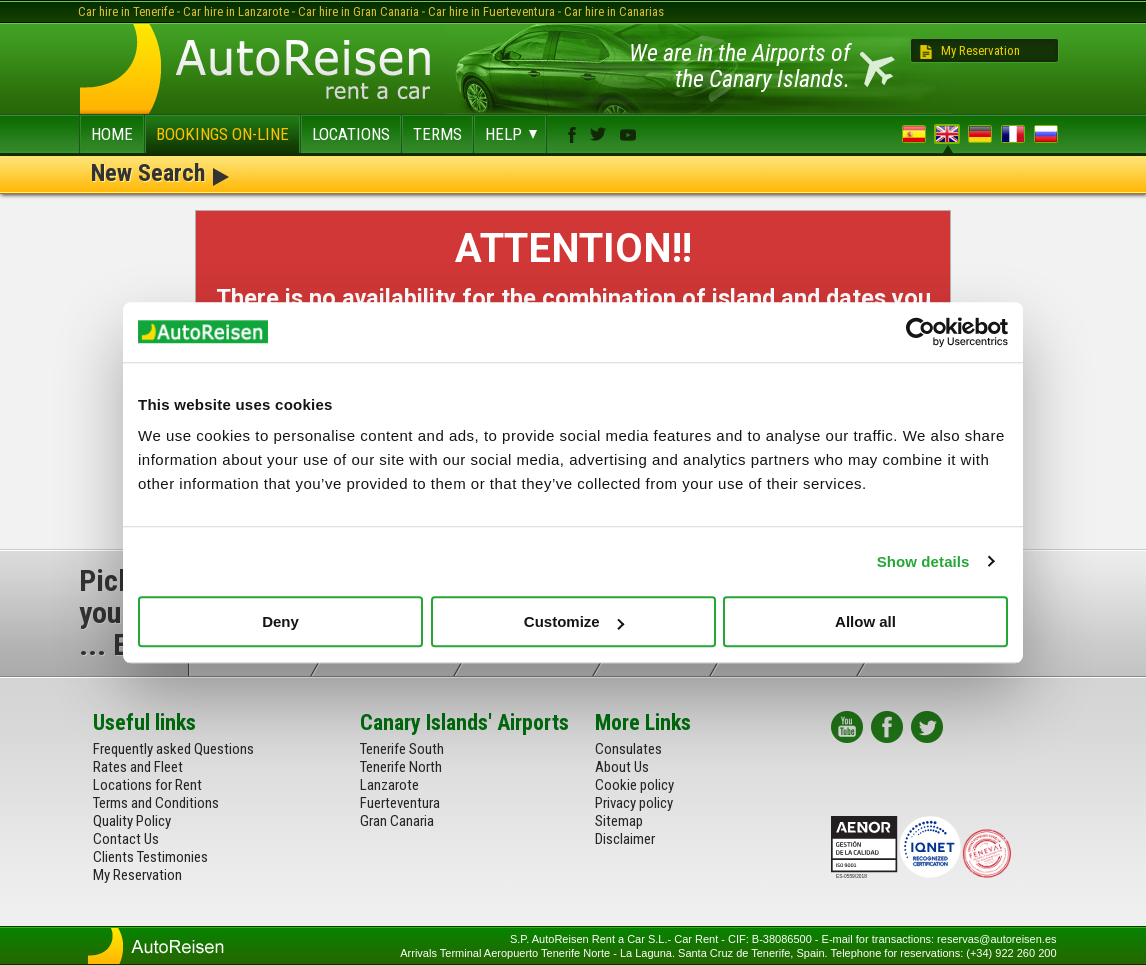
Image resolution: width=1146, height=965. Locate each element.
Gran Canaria (397, 821)
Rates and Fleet (138, 767)
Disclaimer (625, 839)
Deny (280, 621)
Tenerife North (401, 767)
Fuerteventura (400, 803)
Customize (574, 621)
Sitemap (619, 821)
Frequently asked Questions (173, 749)
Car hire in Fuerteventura (491, 11)
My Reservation (980, 50)
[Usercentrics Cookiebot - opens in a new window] (920, 332)
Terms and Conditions (156, 803)
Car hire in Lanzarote (236, 11)
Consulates (628, 749)
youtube (628, 135)
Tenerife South (402, 749)
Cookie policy (634, 785)
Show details (923, 561)
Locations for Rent (147, 785)
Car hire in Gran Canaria (358, 11)
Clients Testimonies (150, 857)
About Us (622, 767)
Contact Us (126, 839)
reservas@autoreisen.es (996, 939)
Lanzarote (389, 785)
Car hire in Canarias (614, 11)
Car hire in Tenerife (126, 11)
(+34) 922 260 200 (1011, 953)
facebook (572, 135)
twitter (598, 134)
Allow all (865, 621)
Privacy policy (634, 803)
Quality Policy (132, 821)
